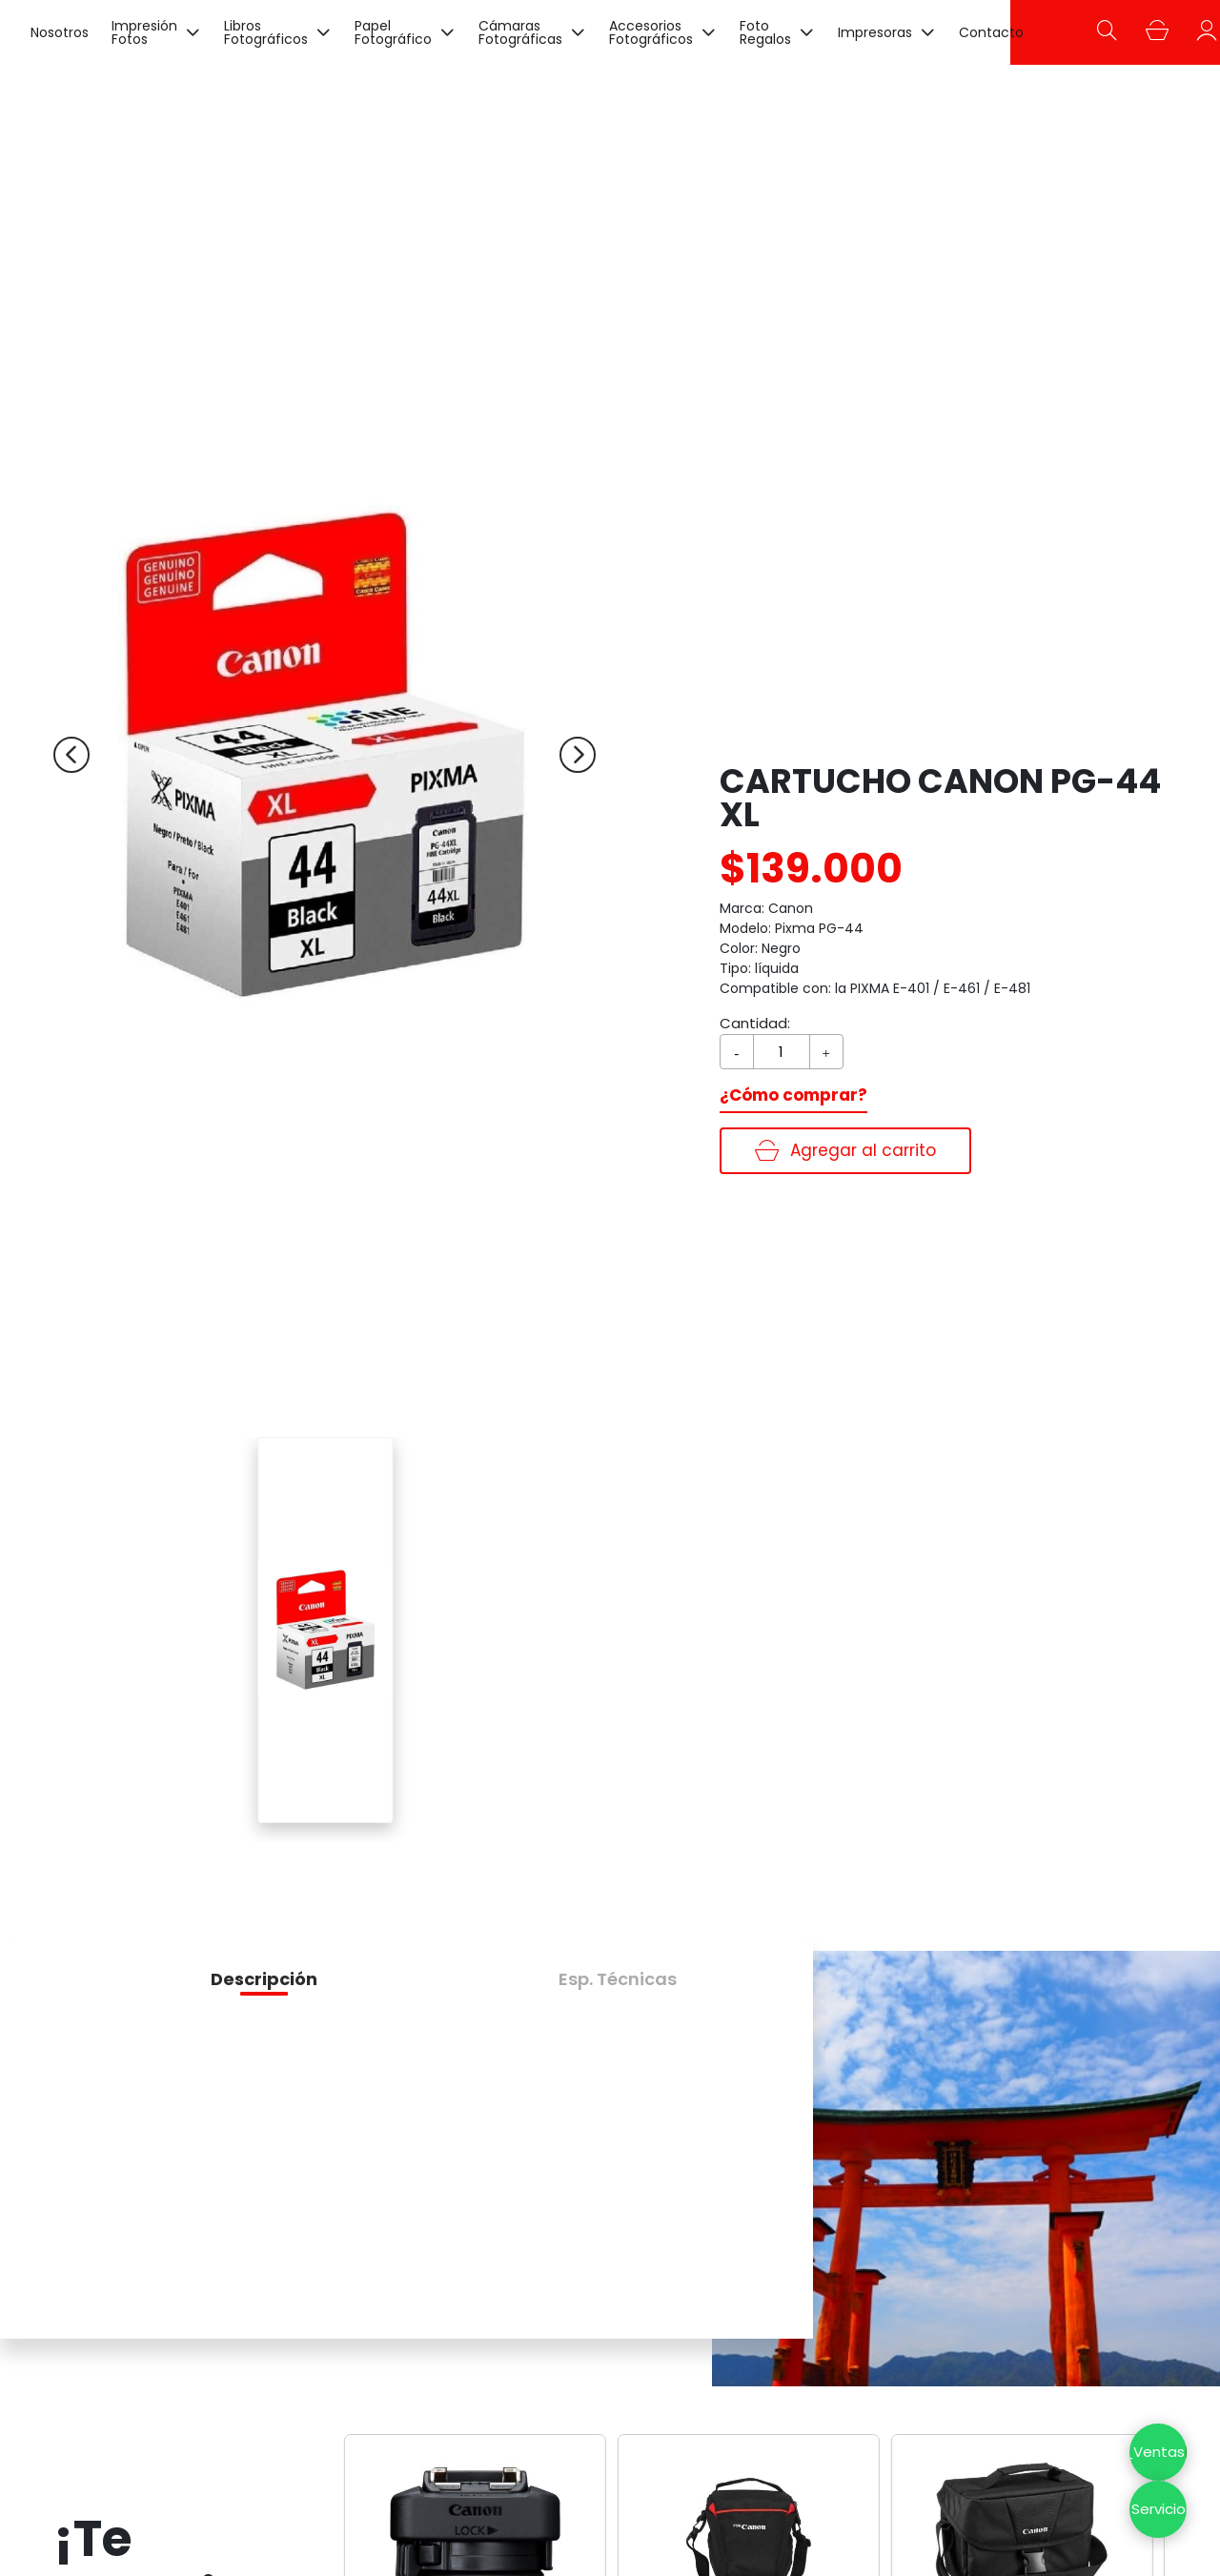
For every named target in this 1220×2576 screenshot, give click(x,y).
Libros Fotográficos (266, 32)
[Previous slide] (71, 755)
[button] (263, 1979)
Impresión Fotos (144, 32)
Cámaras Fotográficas (520, 32)
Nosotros (59, 32)
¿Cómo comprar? (793, 1095)
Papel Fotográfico (393, 32)
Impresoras (875, 32)
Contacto (991, 32)
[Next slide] (577, 755)
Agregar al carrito (845, 1150)
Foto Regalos (765, 32)
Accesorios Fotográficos (651, 32)
